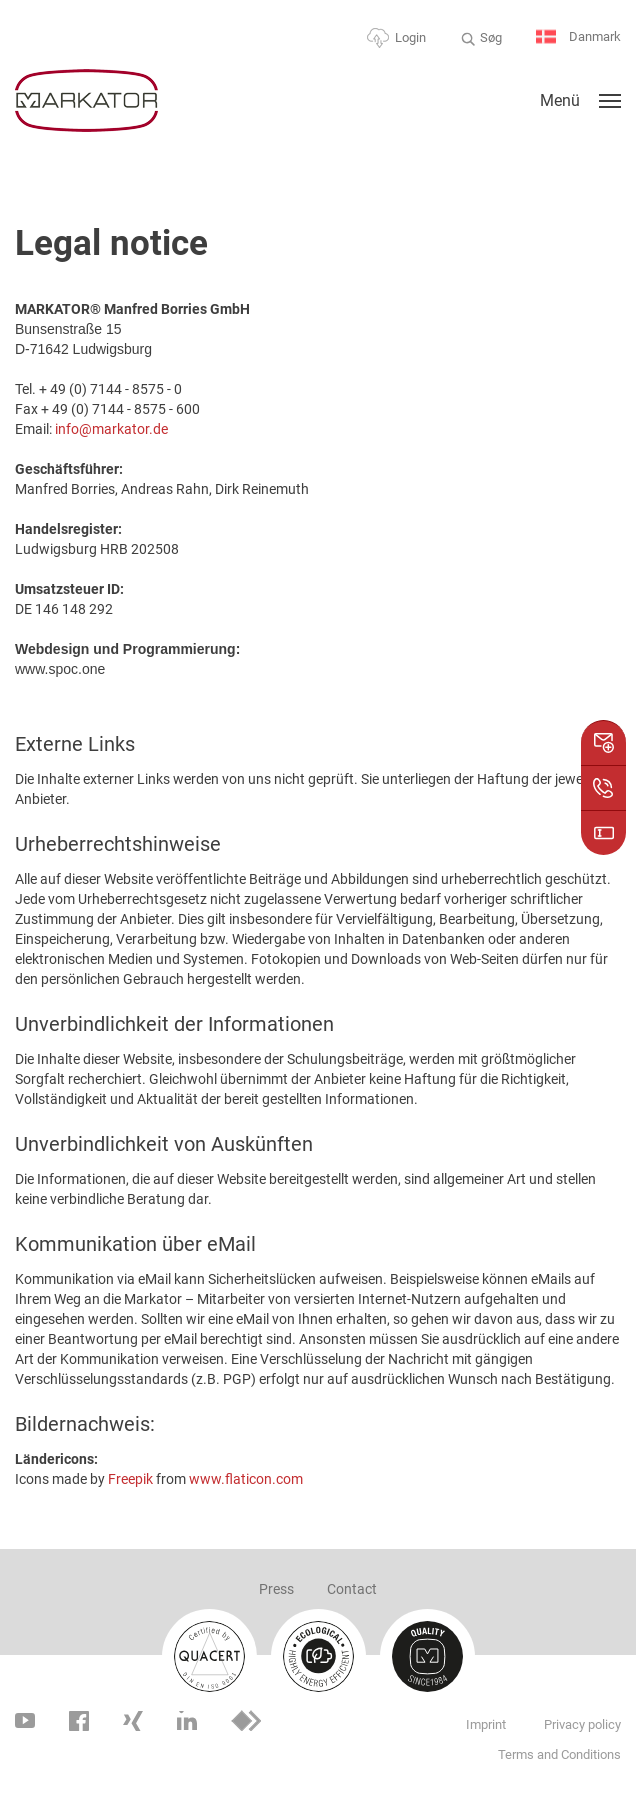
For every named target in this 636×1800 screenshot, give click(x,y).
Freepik (130, 1479)
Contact (352, 1589)
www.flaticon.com (246, 1479)
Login (410, 37)
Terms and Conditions (559, 1754)
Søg (491, 37)
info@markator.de (111, 429)
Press (276, 1589)
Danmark (578, 37)
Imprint (486, 1724)
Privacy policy (582, 1724)
